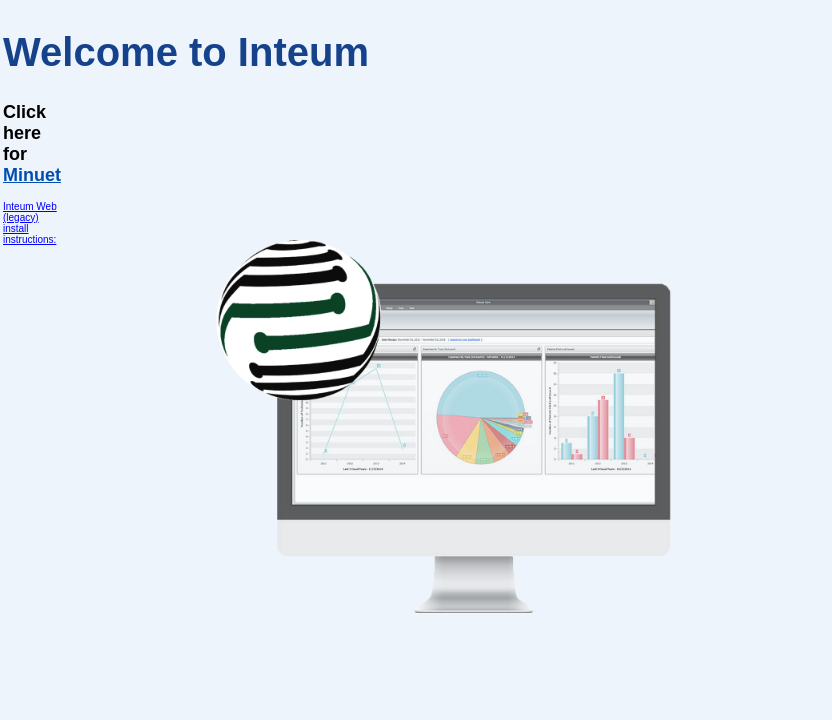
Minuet (32, 175)
